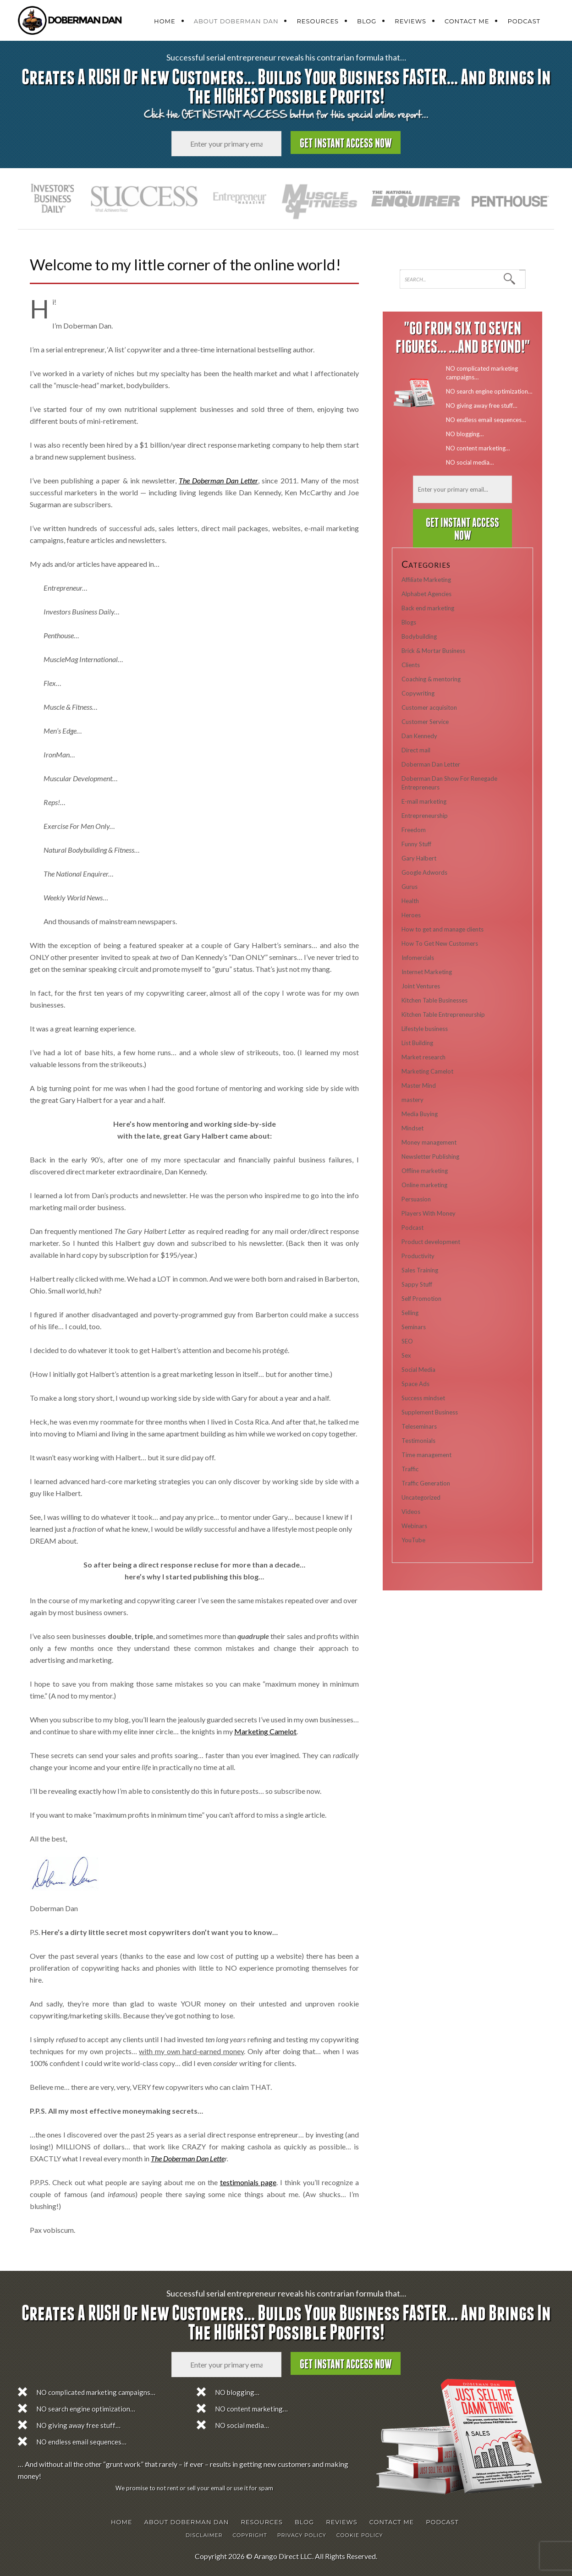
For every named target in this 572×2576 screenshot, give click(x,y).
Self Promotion (421, 1298)
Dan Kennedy (419, 736)
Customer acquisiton (429, 707)
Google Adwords (424, 872)
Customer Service (425, 721)
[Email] (226, 143)
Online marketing (424, 1185)
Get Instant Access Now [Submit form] (346, 144)
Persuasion (416, 1199)
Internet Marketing (427, 972)
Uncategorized (421, 1497)
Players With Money (429, 1213)
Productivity (418, 1256)
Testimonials (418, 1440)
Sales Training (420, 1270)
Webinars (414, 1525)
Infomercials (418, 957)
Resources (318, 21)
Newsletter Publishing (430, 1156)
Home (165, 21)
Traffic (410, 1469)
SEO (407, 1341)
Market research (424, 1057)
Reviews (410, 21)
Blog (366, 21)
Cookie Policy (359, 2535)
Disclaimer (204, 2535)
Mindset (413, 1128)
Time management (426, 1454)
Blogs (409, 622)
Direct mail (416, 750)
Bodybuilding (419, 636)
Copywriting (418, 693)
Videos (411, 1511)
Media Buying (420, 1114)
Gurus (410, 886)
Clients (411, 665)
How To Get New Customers (440, 943)
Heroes (411, 915)
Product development (431, 1241)
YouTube (413, 1540)
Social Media (418, 1369)
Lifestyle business (425, 1028)
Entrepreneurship (425, 815)
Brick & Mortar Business (433, 650)
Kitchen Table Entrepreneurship (443, 1014)
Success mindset (423, 1398)
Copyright (249, 2535)
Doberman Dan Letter (431, 764)
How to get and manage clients (443, 929)
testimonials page (248, 2182)
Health (410, 900)
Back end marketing (428, 608)
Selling (410, 1312)
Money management (429, 1142)
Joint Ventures (421, 986)
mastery (413, 1099)
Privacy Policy (301, 2535)
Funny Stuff (416, 844)
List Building (417, 1043)
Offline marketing (425, 1170)
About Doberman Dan (236, 21)
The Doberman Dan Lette (188, 2158)
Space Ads (415, 1383)
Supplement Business (430, 1412)
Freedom (414, 829)
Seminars (414, 1327)
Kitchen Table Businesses (435, 1000)
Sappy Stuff (417, 1284)
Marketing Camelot (265, 1731)
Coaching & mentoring (431, 679)
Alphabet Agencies (426, 593)
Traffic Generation (426, 1483)
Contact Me (467, 21)
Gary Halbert (419, 858)
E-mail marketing (424, 801)
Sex (406, 1355)
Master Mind (419, 1085)
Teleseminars (419, 1426)
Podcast (523, 21)
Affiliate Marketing (426, 579)
